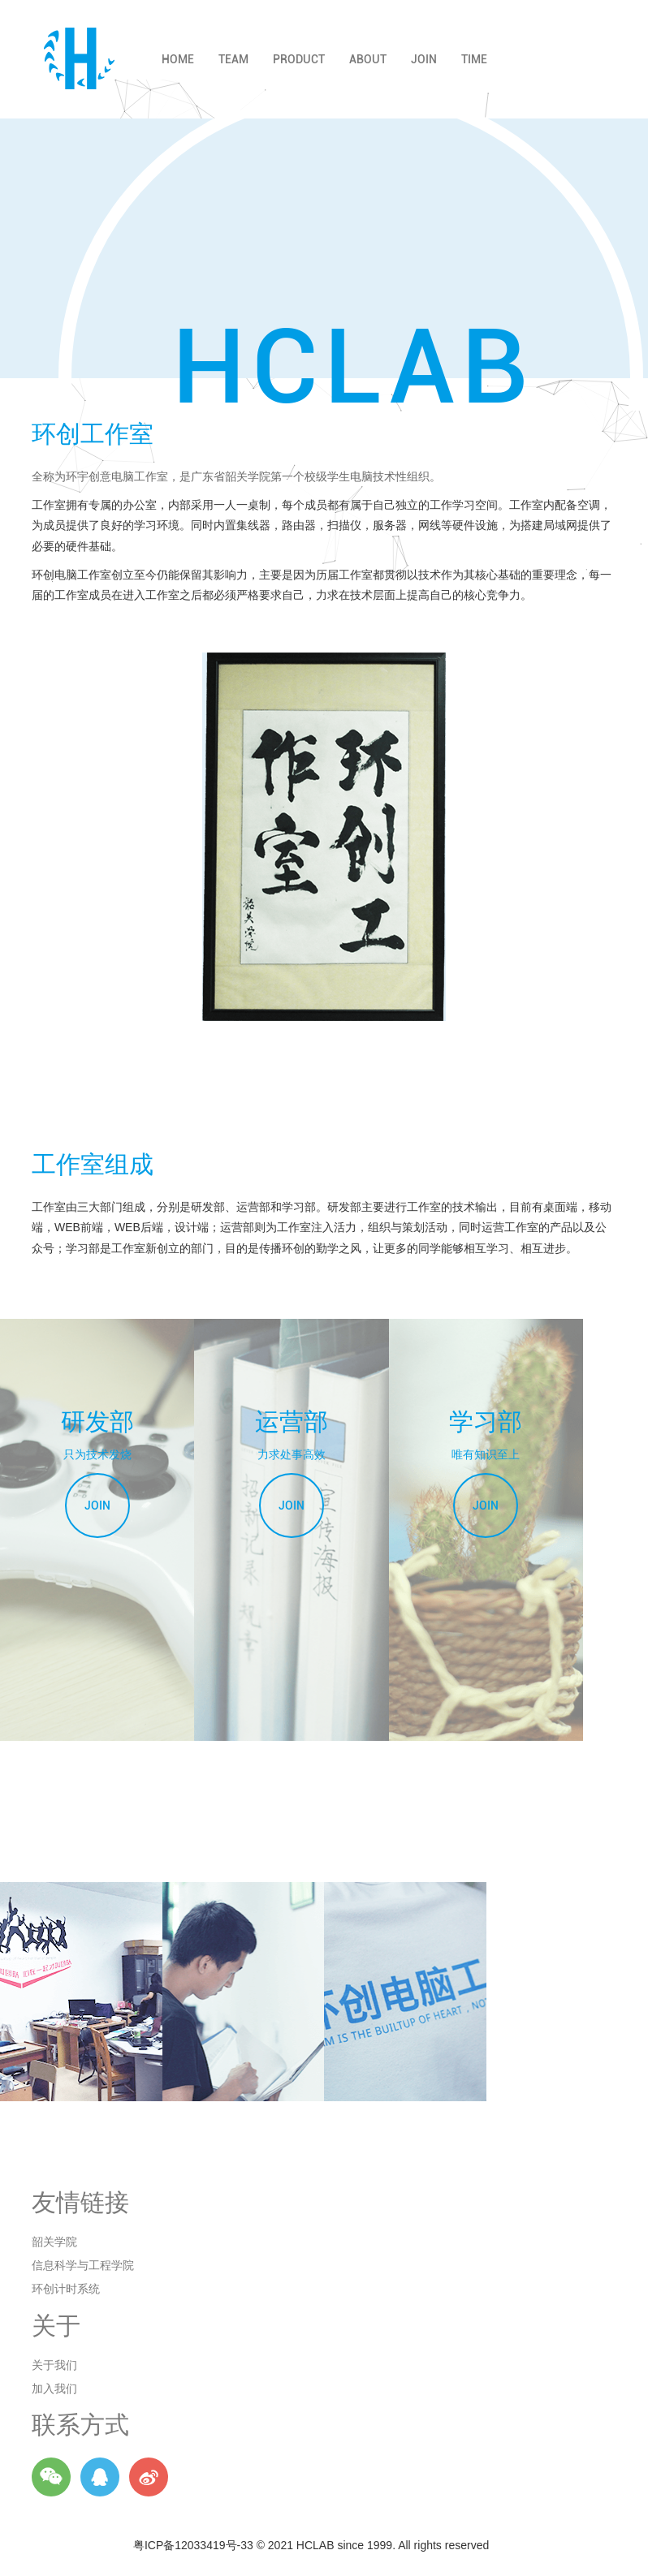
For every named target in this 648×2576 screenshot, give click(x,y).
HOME (178, 59)
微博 (148, 2477)
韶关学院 (54, 2241)
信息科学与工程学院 (83, 2265)
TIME (474, 59)
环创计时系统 (66, 2288)
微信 (51, 2477)
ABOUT (368, 59)
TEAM (233, 59)
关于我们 (54, 2364)
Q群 (99, 2477)
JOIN (424, 59)
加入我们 (54, 2388)
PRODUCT (299, 59)
